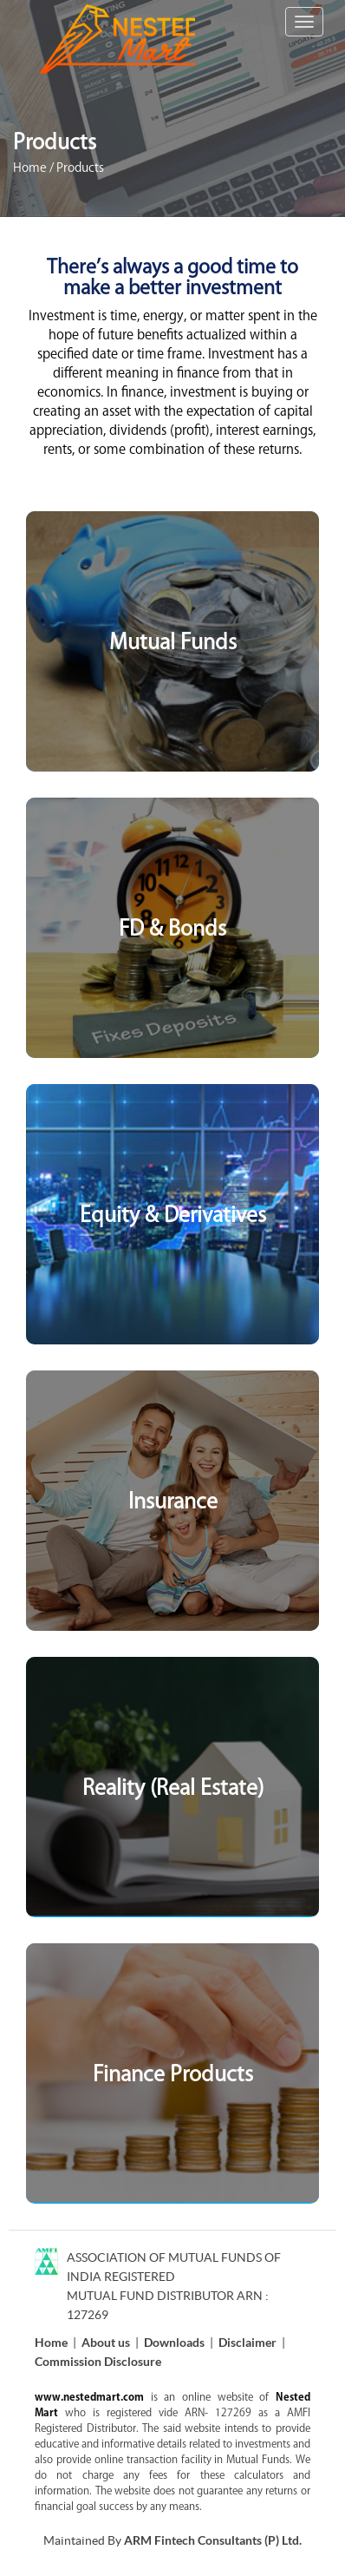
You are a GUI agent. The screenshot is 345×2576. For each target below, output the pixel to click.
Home (30, 167)
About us (105, 2342)
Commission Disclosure (98, 2361)
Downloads (174, 2342)
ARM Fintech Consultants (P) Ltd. (213, 2540)
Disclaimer (247, 2342)
